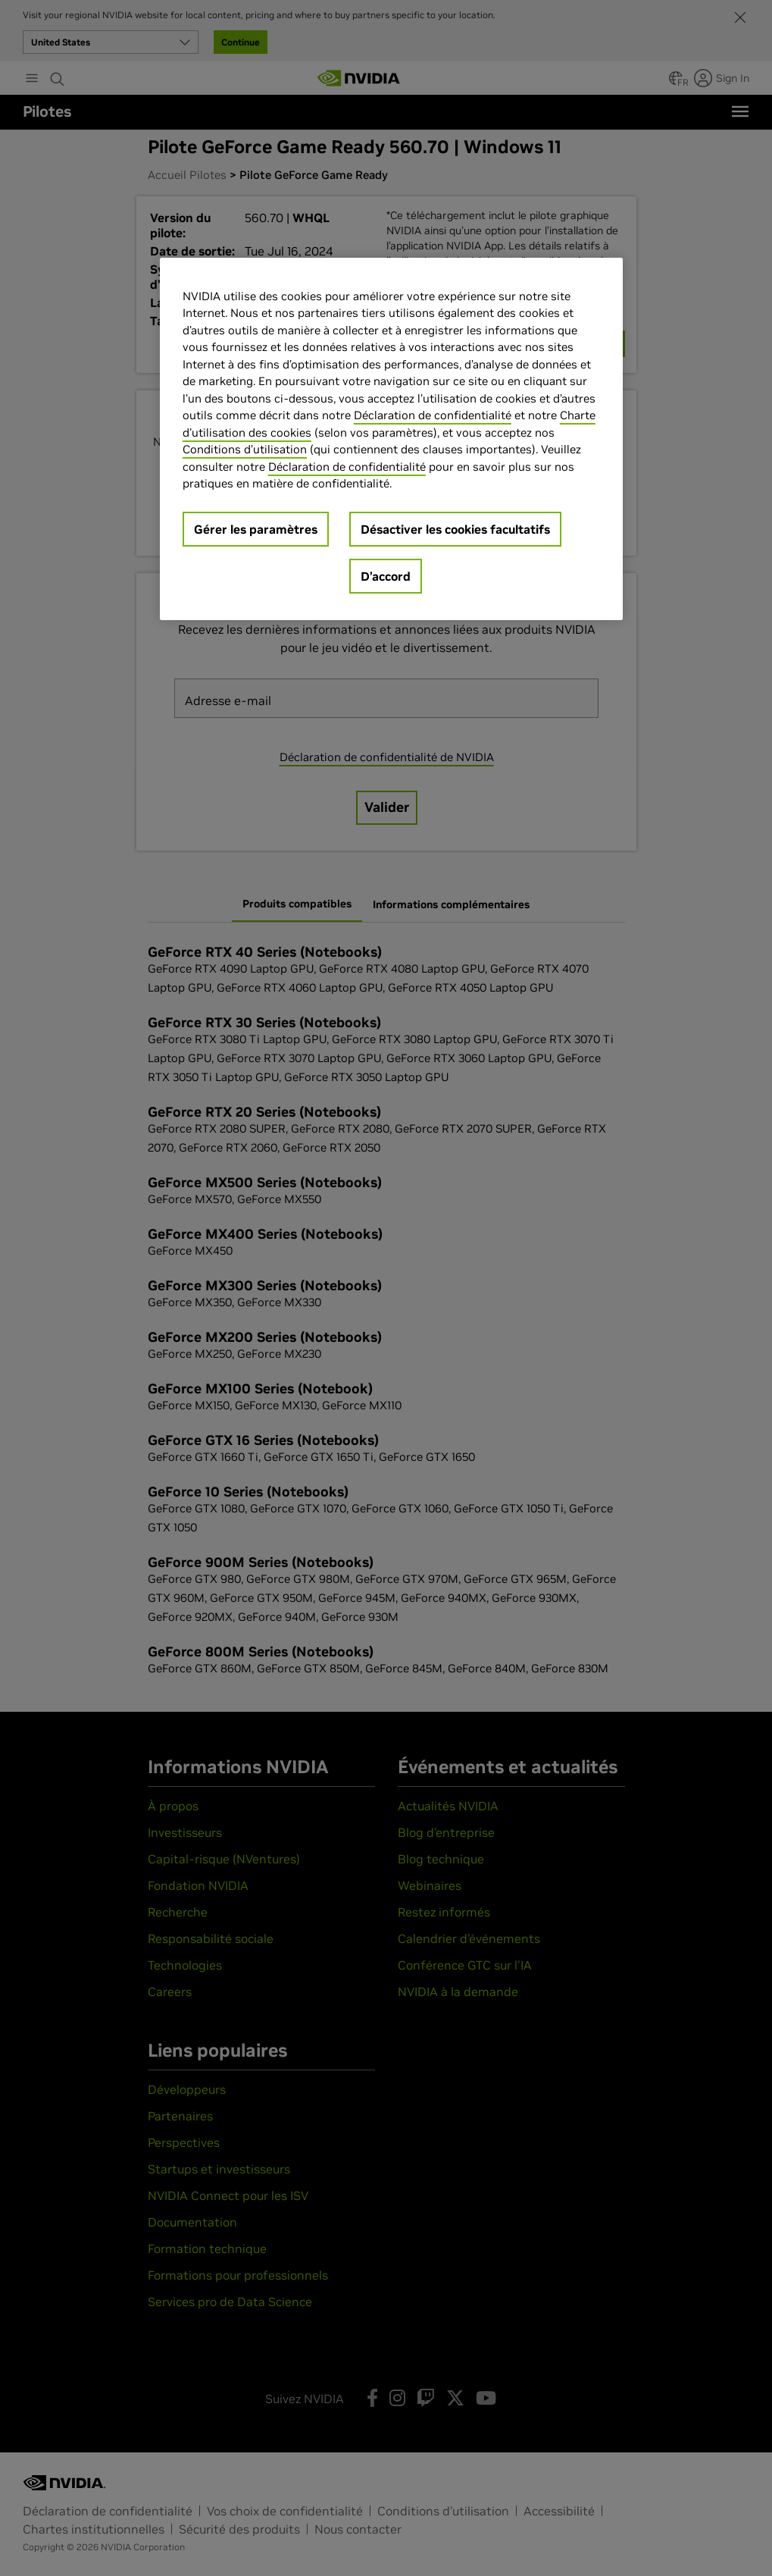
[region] (391, 439)
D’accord (386, 576)
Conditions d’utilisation (245, 449)
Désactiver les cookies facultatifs (455, 529)
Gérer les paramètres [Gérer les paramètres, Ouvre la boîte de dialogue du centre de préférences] (255, 529)
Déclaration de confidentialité (432, 415)
